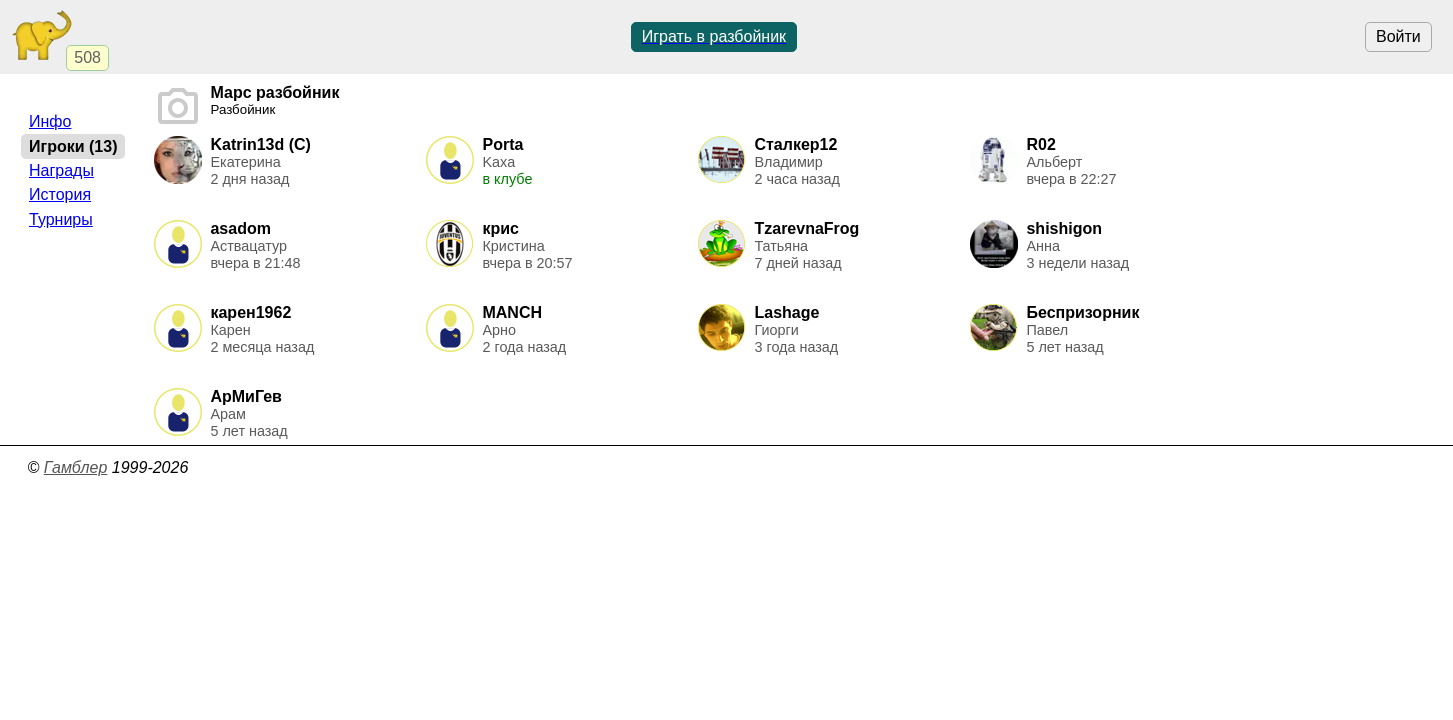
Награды (61, 170)
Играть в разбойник (714, 36)
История (60, 194)
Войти (1398, 36)
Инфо (50, 121)
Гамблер (76, 467)
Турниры (61, 219)
